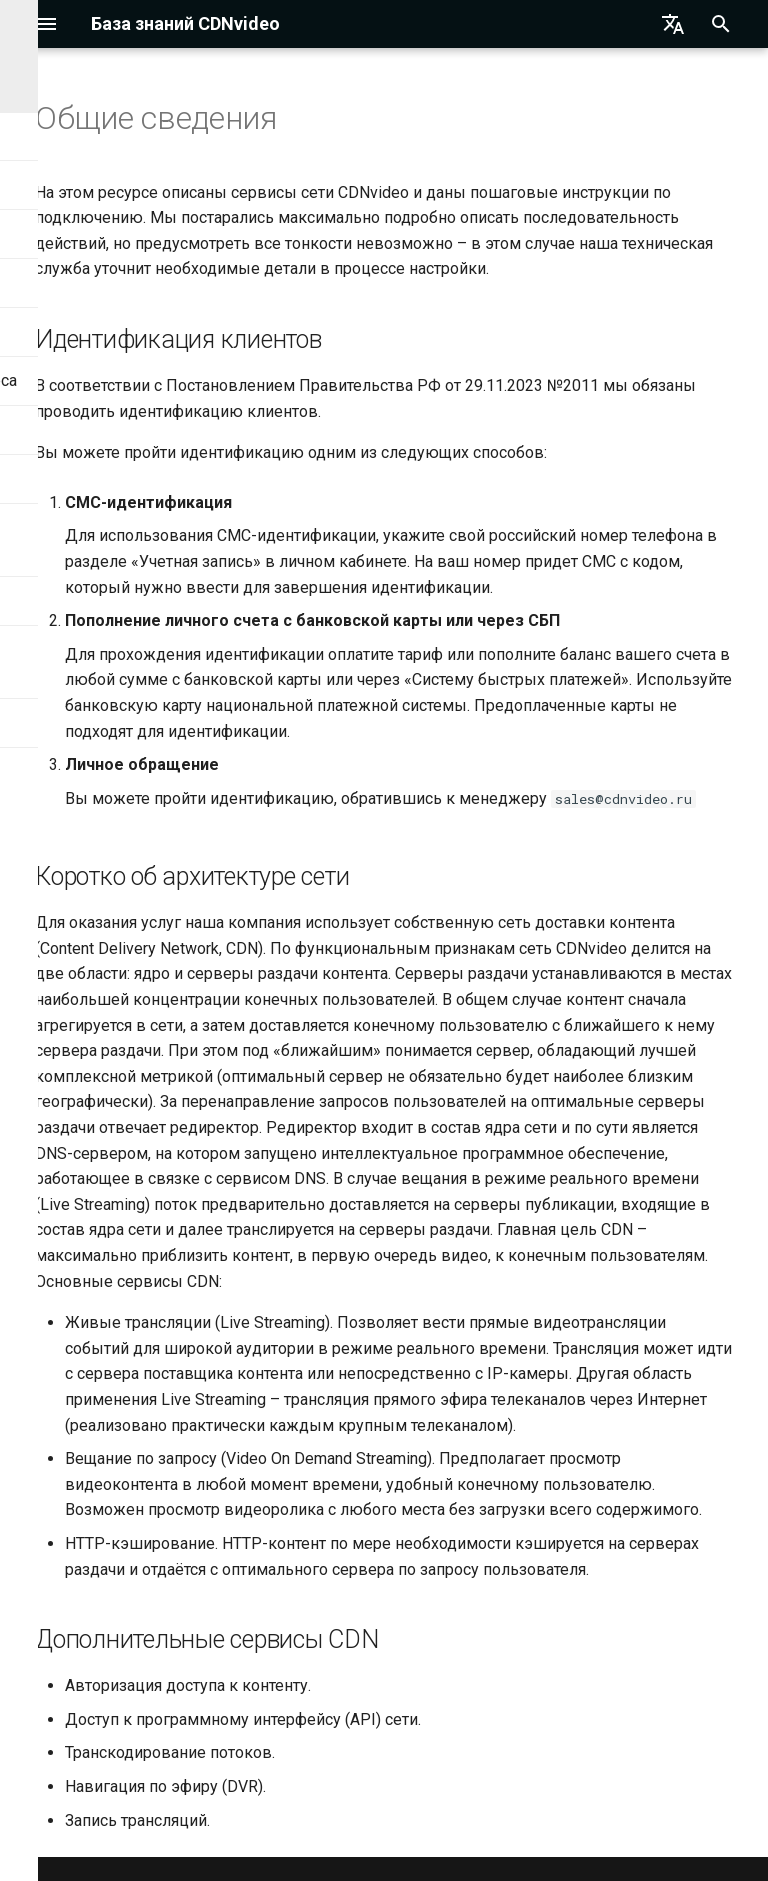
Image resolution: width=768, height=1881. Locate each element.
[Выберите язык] (673, 24)
